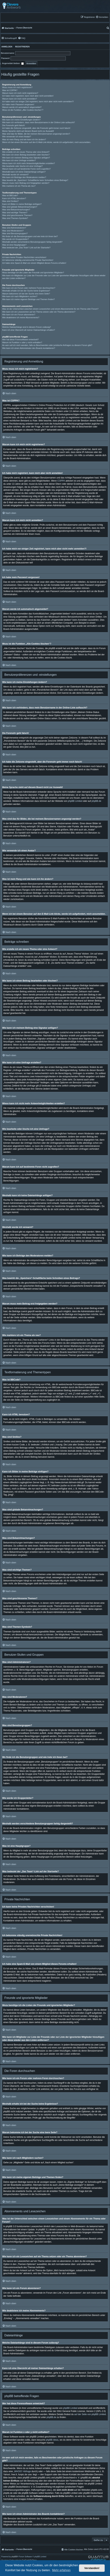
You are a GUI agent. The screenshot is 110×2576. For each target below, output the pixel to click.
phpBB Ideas (52, 2440)
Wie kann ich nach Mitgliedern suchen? (19, 296)
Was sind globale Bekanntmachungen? (19, 207)
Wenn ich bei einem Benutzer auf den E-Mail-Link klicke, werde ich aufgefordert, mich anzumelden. (46, 142)
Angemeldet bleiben (13, 63)
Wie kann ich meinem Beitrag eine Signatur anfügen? (26, 158)
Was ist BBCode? (10, 195)
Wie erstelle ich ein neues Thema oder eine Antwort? (25, 152)
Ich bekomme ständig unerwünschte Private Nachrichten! (27, 260)
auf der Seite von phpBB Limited (90, 2414)
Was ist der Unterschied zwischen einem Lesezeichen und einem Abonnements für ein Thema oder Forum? (50, 309)
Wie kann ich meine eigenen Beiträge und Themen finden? (28, 299)
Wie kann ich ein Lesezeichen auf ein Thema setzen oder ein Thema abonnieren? (38, 312)
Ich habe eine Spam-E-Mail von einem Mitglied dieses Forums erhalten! (34, 263)
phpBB (14, 2557)
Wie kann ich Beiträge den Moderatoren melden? (24, 177)
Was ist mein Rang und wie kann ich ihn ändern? (24, 139)
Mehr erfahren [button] (61, 2570)
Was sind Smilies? (10, 201)
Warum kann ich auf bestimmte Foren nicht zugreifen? (26, 169)
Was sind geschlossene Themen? (17, 215)
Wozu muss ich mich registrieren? (17, 87)
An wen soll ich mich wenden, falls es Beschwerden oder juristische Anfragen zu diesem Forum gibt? (47, 345)
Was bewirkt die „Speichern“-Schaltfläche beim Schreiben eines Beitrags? (35, 180)
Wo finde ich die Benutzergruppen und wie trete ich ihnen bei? (30, 236)
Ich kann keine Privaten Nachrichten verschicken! (24, 257)
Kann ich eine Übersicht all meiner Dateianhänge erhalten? (28, 330)
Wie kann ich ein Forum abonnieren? (18, 314)
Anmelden (6, 47)
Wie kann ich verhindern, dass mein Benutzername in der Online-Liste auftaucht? (38, 122)
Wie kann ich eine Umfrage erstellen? (19, 160)
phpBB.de (96, 801)
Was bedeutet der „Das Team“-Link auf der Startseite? (26, 247)
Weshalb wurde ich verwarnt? (15, 174)
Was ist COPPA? (9, 90)
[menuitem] (102, 17)
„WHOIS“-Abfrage (22, 2471)
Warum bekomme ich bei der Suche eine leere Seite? (26, 294)
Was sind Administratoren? (14, 228)
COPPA (61, 481)
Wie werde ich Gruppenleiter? (15, 239)
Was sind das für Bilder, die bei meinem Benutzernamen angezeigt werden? (36, 134)
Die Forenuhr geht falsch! (13, 125)
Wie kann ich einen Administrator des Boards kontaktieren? (28, 348)
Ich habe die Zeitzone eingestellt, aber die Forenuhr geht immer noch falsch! (36, 128)
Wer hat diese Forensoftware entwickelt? (20, 339)
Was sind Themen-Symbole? (15, 218)
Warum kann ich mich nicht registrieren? (20, 93)
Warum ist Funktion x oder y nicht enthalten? (22, 342)
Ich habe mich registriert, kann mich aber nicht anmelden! (27, 96)
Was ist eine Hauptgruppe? (14, 245)
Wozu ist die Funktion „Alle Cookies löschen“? (22, 110)
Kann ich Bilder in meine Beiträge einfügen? (22, 204)
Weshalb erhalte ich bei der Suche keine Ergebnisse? (26, 291)
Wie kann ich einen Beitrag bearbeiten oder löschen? (26, 155)
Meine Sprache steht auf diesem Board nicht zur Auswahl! (28, 131)
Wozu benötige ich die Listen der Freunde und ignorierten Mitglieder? (33, 272)
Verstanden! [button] (91, 2568)
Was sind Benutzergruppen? (15, 233)
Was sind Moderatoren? (13, 231)
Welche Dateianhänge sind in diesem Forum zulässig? (26, 327)
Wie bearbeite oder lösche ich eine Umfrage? (22, 166)
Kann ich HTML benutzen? (14, 198)
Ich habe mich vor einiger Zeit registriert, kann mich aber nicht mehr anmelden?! (38, 101)
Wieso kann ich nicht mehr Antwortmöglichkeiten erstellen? (28, 163)
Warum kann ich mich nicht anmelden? (19, 99)
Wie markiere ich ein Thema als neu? (18, 186)
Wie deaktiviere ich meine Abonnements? (20, 317)
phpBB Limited (75, 801)
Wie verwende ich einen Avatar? (16, 136)
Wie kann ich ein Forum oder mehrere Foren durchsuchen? (28, 288)
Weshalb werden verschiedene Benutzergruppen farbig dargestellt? (32, 242)
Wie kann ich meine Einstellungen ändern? (21, 120)
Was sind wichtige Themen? (14, 212)
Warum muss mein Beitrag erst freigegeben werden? (25, 183)
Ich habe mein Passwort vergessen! (18, 104)
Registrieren (22, 47)
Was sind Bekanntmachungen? (16, 209)
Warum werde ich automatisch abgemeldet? (22, 107)
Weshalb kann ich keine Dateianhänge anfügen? (24, 172)
